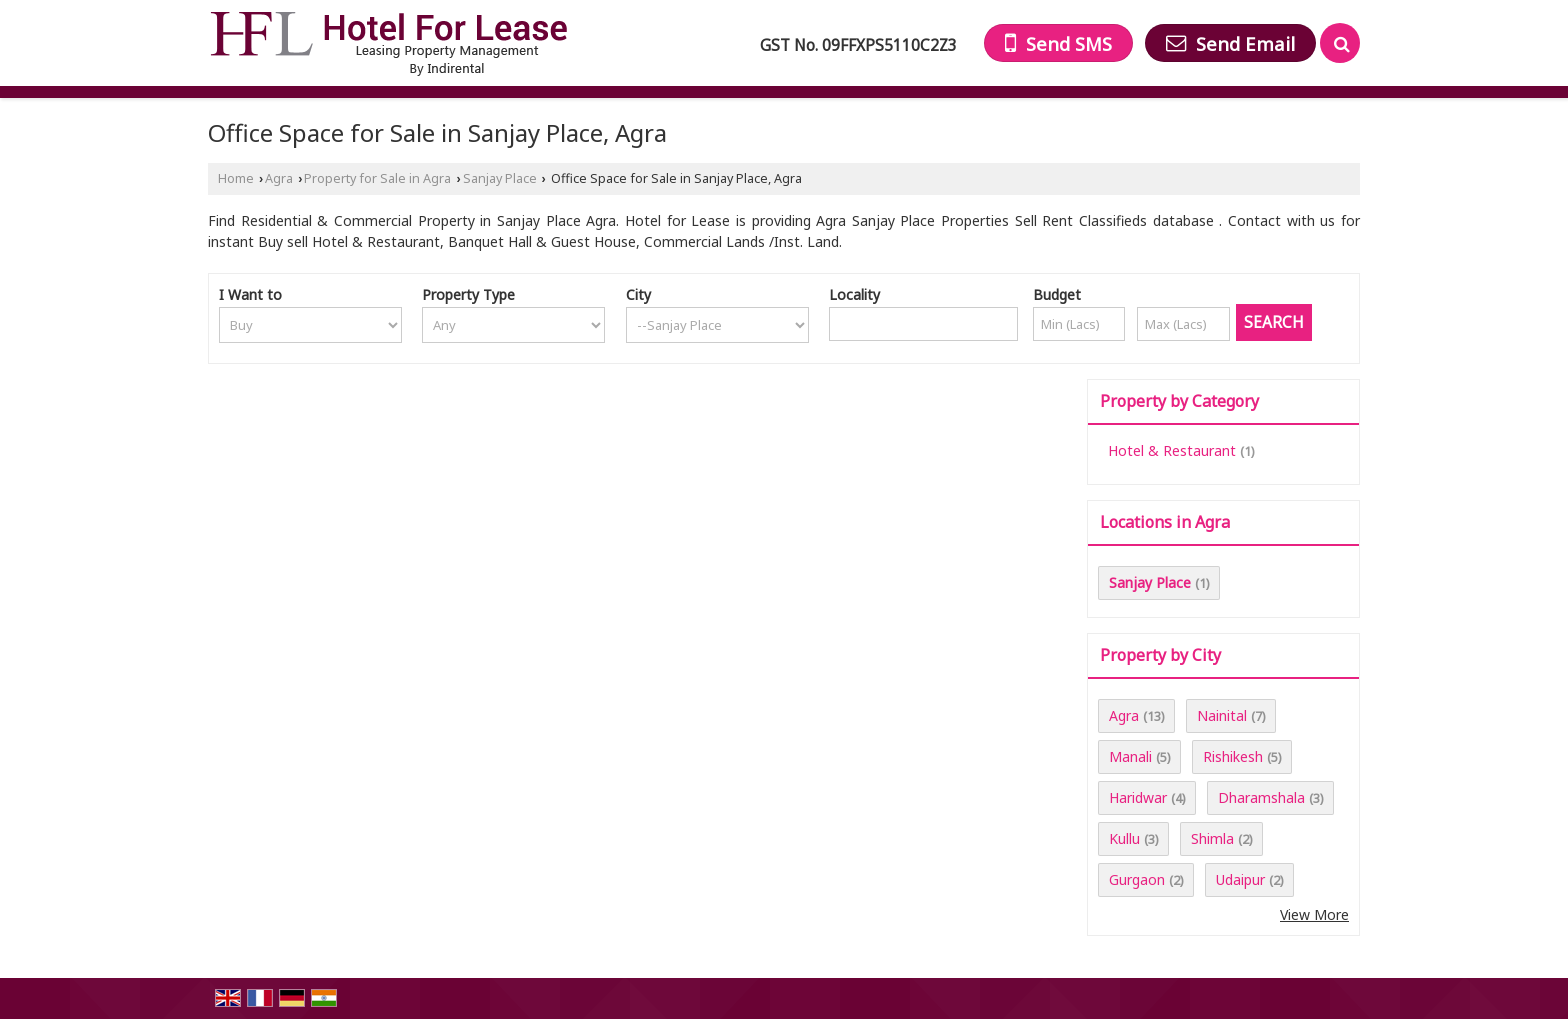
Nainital (1222, 715)
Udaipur (1240, 879)
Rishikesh (1233, 756)
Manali (1130, 756)
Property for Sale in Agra (377, 178)
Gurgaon (1137, 879)
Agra (279, 178)
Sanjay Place (500, 178)
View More (1314, 914)
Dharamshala (1261, 797)
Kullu (1124, 838)
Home (236, 178)
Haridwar (1138, 797)
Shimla (1212, 838)
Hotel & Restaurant (1172, 450)
